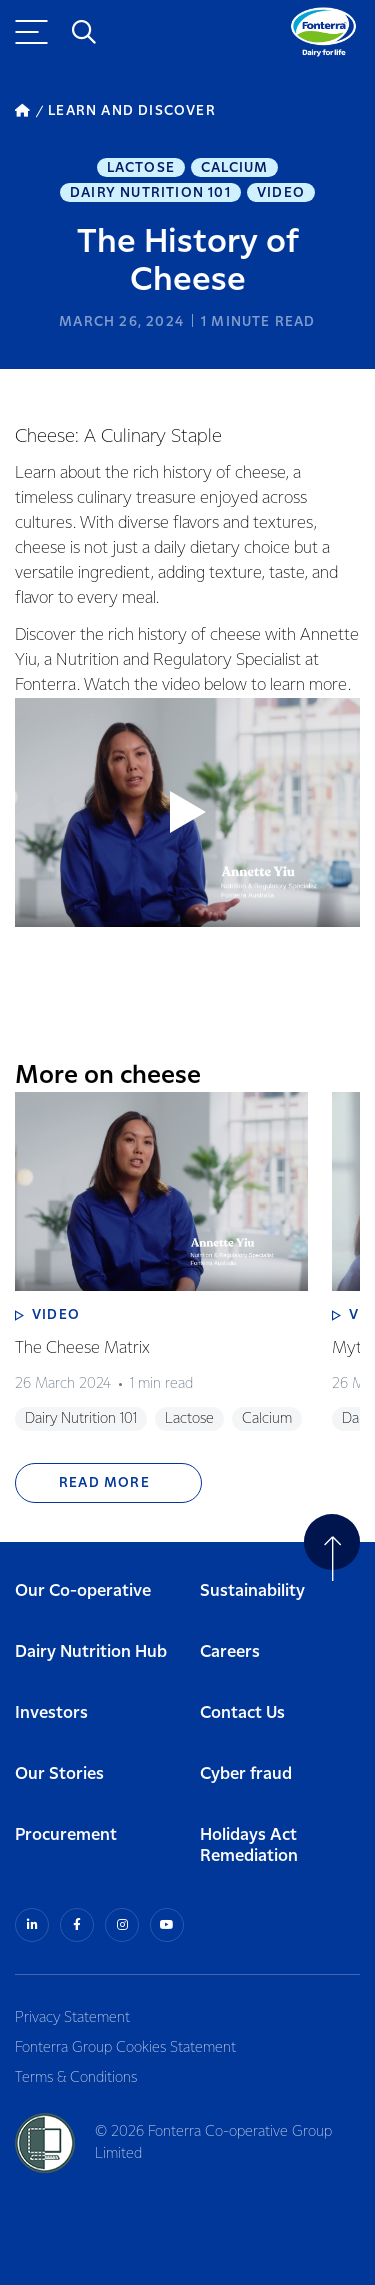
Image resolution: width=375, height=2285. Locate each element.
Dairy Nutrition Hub (91, 1652)
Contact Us (242, 1713)
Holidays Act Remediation (249, 1846)
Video (281, 193)
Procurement (66, 1835)
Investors (51, 1713)
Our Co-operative (83, 1591)
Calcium (234, 168)
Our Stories (59, 1774)
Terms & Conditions (76, 2078)
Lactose (141, 168)
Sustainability (252, 1591)
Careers (230, 1652)
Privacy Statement (72, 2018)
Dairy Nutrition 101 (150, 193)
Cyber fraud (246, 1774)
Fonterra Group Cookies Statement (125, 2048)
